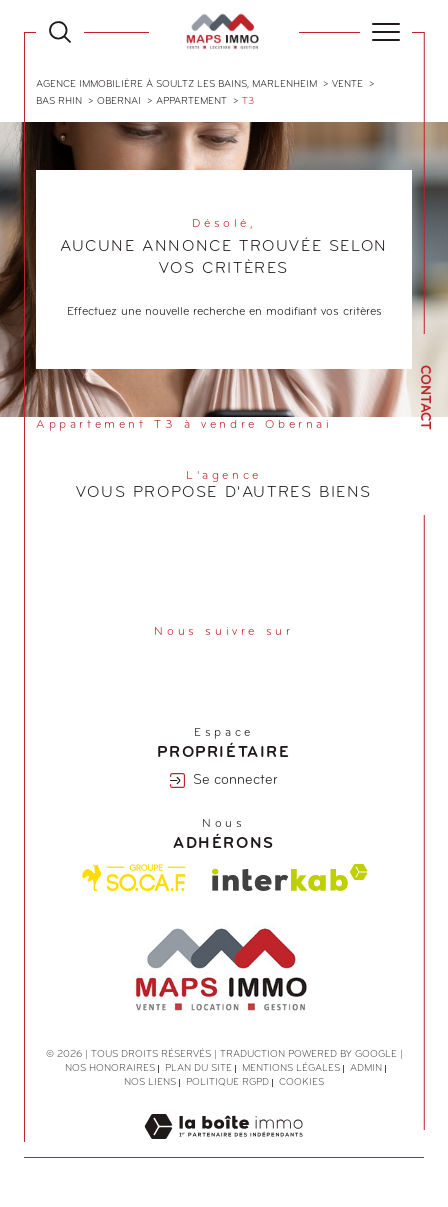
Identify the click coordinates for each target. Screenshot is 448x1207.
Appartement (191, 101)
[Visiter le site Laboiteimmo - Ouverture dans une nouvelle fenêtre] (223, 1148)
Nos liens (150, 1082)
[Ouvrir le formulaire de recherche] (60, 32)
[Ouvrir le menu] (386, 32)
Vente (347, 84)
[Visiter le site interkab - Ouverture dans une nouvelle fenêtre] (290, 877)
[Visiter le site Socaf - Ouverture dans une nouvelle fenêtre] (134, 878)
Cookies (301, 1082)
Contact (424, 397)
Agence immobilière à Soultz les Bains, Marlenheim (176, 84)
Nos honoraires (110, 1068)
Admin (366, 1068)
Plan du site (198, 1068)
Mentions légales (291, 1068)
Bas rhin (59, 101)
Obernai (119, 101)
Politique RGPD (227, 1082)
